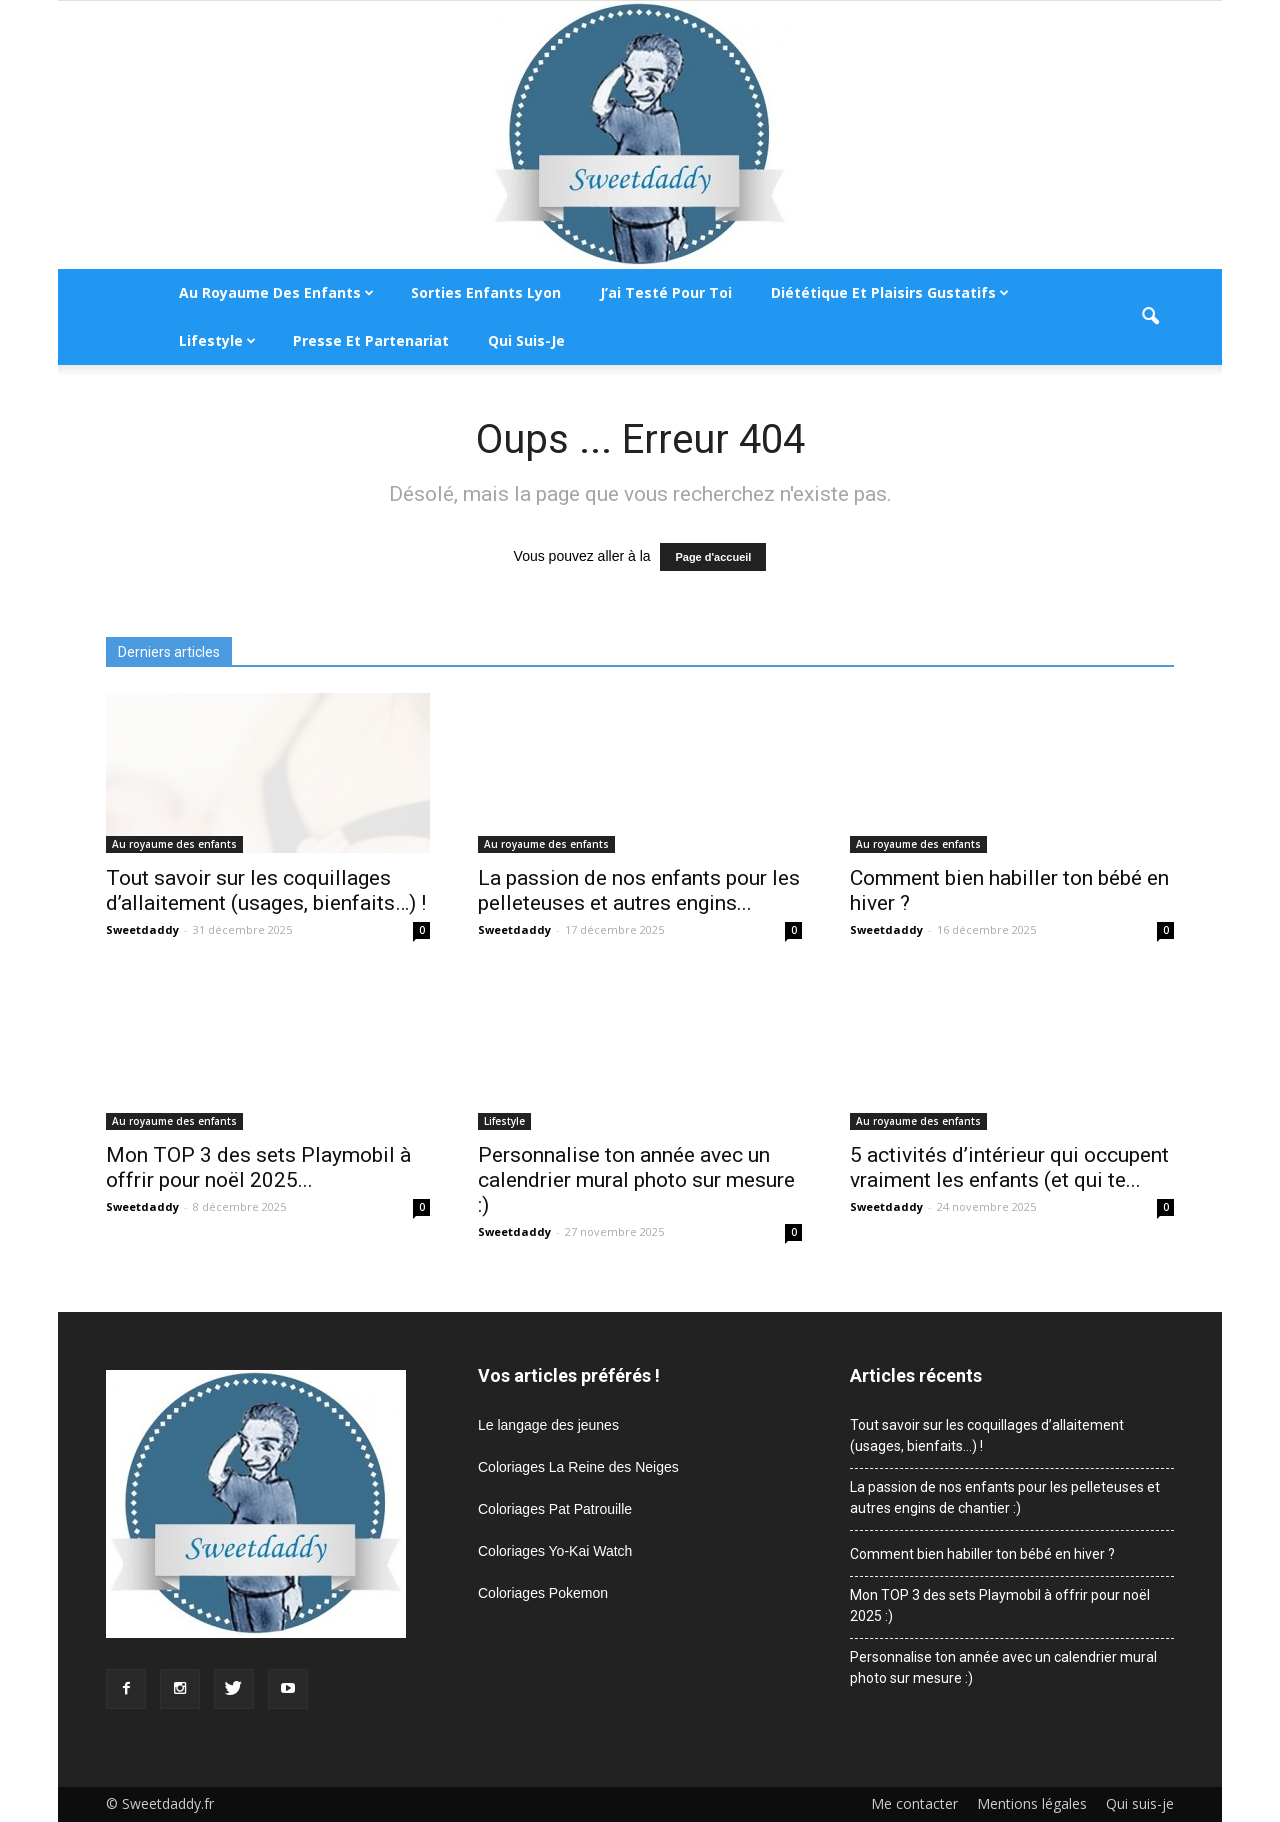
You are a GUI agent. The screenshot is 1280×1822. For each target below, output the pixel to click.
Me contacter (914, 1804)
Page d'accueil (713, 557)
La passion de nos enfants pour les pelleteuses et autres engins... (639, 890)
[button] (1150, 317)
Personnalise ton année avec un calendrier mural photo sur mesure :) (636, 1180)
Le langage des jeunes (548, 1425)
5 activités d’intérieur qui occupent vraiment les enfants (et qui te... (1009, 1167)
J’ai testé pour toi (666, 292)
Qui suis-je (526, 340)
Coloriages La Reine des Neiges (578, 1467)
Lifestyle (217, 340)
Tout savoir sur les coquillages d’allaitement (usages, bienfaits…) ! (266, 890)
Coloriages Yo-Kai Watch (555, 1551)
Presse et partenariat (371, 340)
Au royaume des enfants (276, 292)
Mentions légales (1032, 1804)
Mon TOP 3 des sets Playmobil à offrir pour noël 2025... (258, 1167)
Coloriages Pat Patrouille (555, 1509)
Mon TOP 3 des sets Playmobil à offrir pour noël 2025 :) (1000, 1605)
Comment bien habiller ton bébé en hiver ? (982, 1554)
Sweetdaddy (142, 929)
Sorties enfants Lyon (486, 292)
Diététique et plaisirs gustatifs (890, 292)
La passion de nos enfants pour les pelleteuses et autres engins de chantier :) (1005, 1497)
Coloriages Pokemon (543, 1593)
